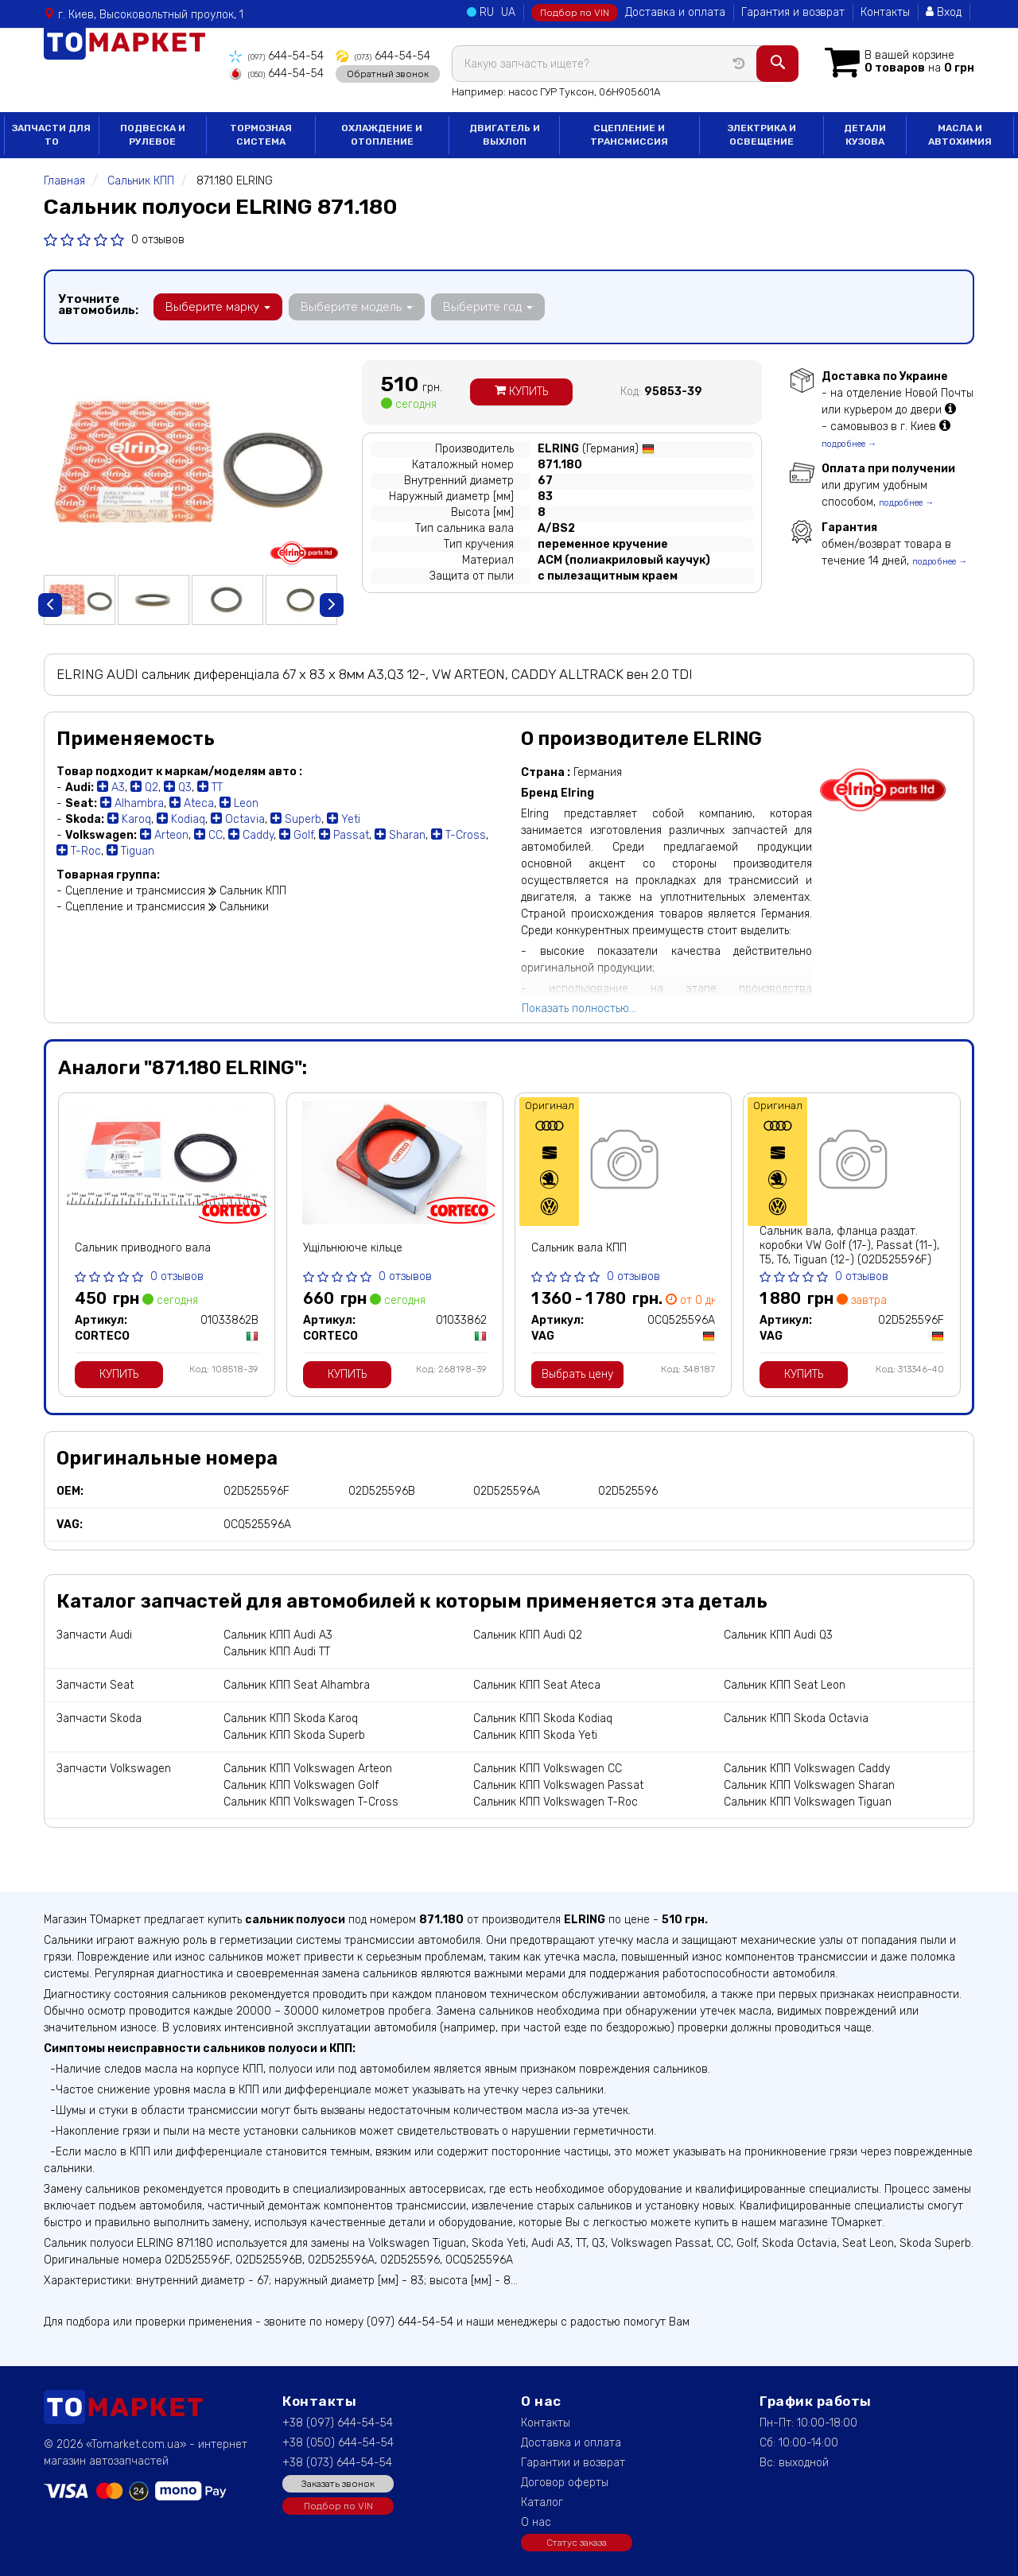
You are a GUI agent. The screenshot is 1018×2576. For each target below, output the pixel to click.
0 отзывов (158, 239)
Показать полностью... (579, 1008)
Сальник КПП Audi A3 (277, 1635)
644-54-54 (276, 56)
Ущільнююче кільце (352, 1248)
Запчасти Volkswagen (113, 1768)
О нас (536, 2522)
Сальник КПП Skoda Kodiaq (542, 1718)
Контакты (885, 12)
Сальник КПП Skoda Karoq (290, 1718)
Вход (944, 12)
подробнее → (849, 444)
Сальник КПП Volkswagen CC (547, 1768)
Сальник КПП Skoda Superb (294, 1735)
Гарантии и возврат (573, 2462)
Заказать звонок (338, 2483)
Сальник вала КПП (579, 1248)
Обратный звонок (388, 74)
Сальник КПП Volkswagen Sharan (809, 1785)
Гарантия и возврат (793, 12)
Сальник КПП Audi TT (276, 1651)
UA (508, 12)
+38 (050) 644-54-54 (338, 2443)
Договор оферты (564, 2482)
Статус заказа (576, 2542)
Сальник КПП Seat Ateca (536, 1685)
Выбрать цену (577, 1374)
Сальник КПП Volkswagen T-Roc (555, 1802)
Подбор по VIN (574, 12)
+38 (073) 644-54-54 (337, 2462)
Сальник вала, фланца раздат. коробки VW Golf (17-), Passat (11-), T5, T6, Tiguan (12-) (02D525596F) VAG (849, 1252)
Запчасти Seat (95, 1685)
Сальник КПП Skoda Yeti (535, 1735)
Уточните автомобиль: (98, 304)
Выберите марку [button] (217, 307)
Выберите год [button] (488, 307)
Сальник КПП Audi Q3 (778, 1635)
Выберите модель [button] (357, 307)
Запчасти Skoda (99, 1718)
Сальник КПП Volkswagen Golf (301, 1785)
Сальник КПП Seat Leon (784, 1685)
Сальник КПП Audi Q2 (527, 1635)
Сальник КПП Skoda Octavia (796, 1718)
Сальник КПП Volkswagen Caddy (807, 1768)
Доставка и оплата (675, 12)
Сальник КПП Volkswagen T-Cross (310, 1802)
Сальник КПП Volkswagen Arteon (307, 1768)
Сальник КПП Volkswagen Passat (558, 1785)
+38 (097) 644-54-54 (337, 2423)
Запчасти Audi (94, 1635)
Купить (521, 391)
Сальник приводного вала (143, 1248)
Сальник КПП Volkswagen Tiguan (808, 1802)
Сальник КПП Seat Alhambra (296, 1685)
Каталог (542, 2502)
